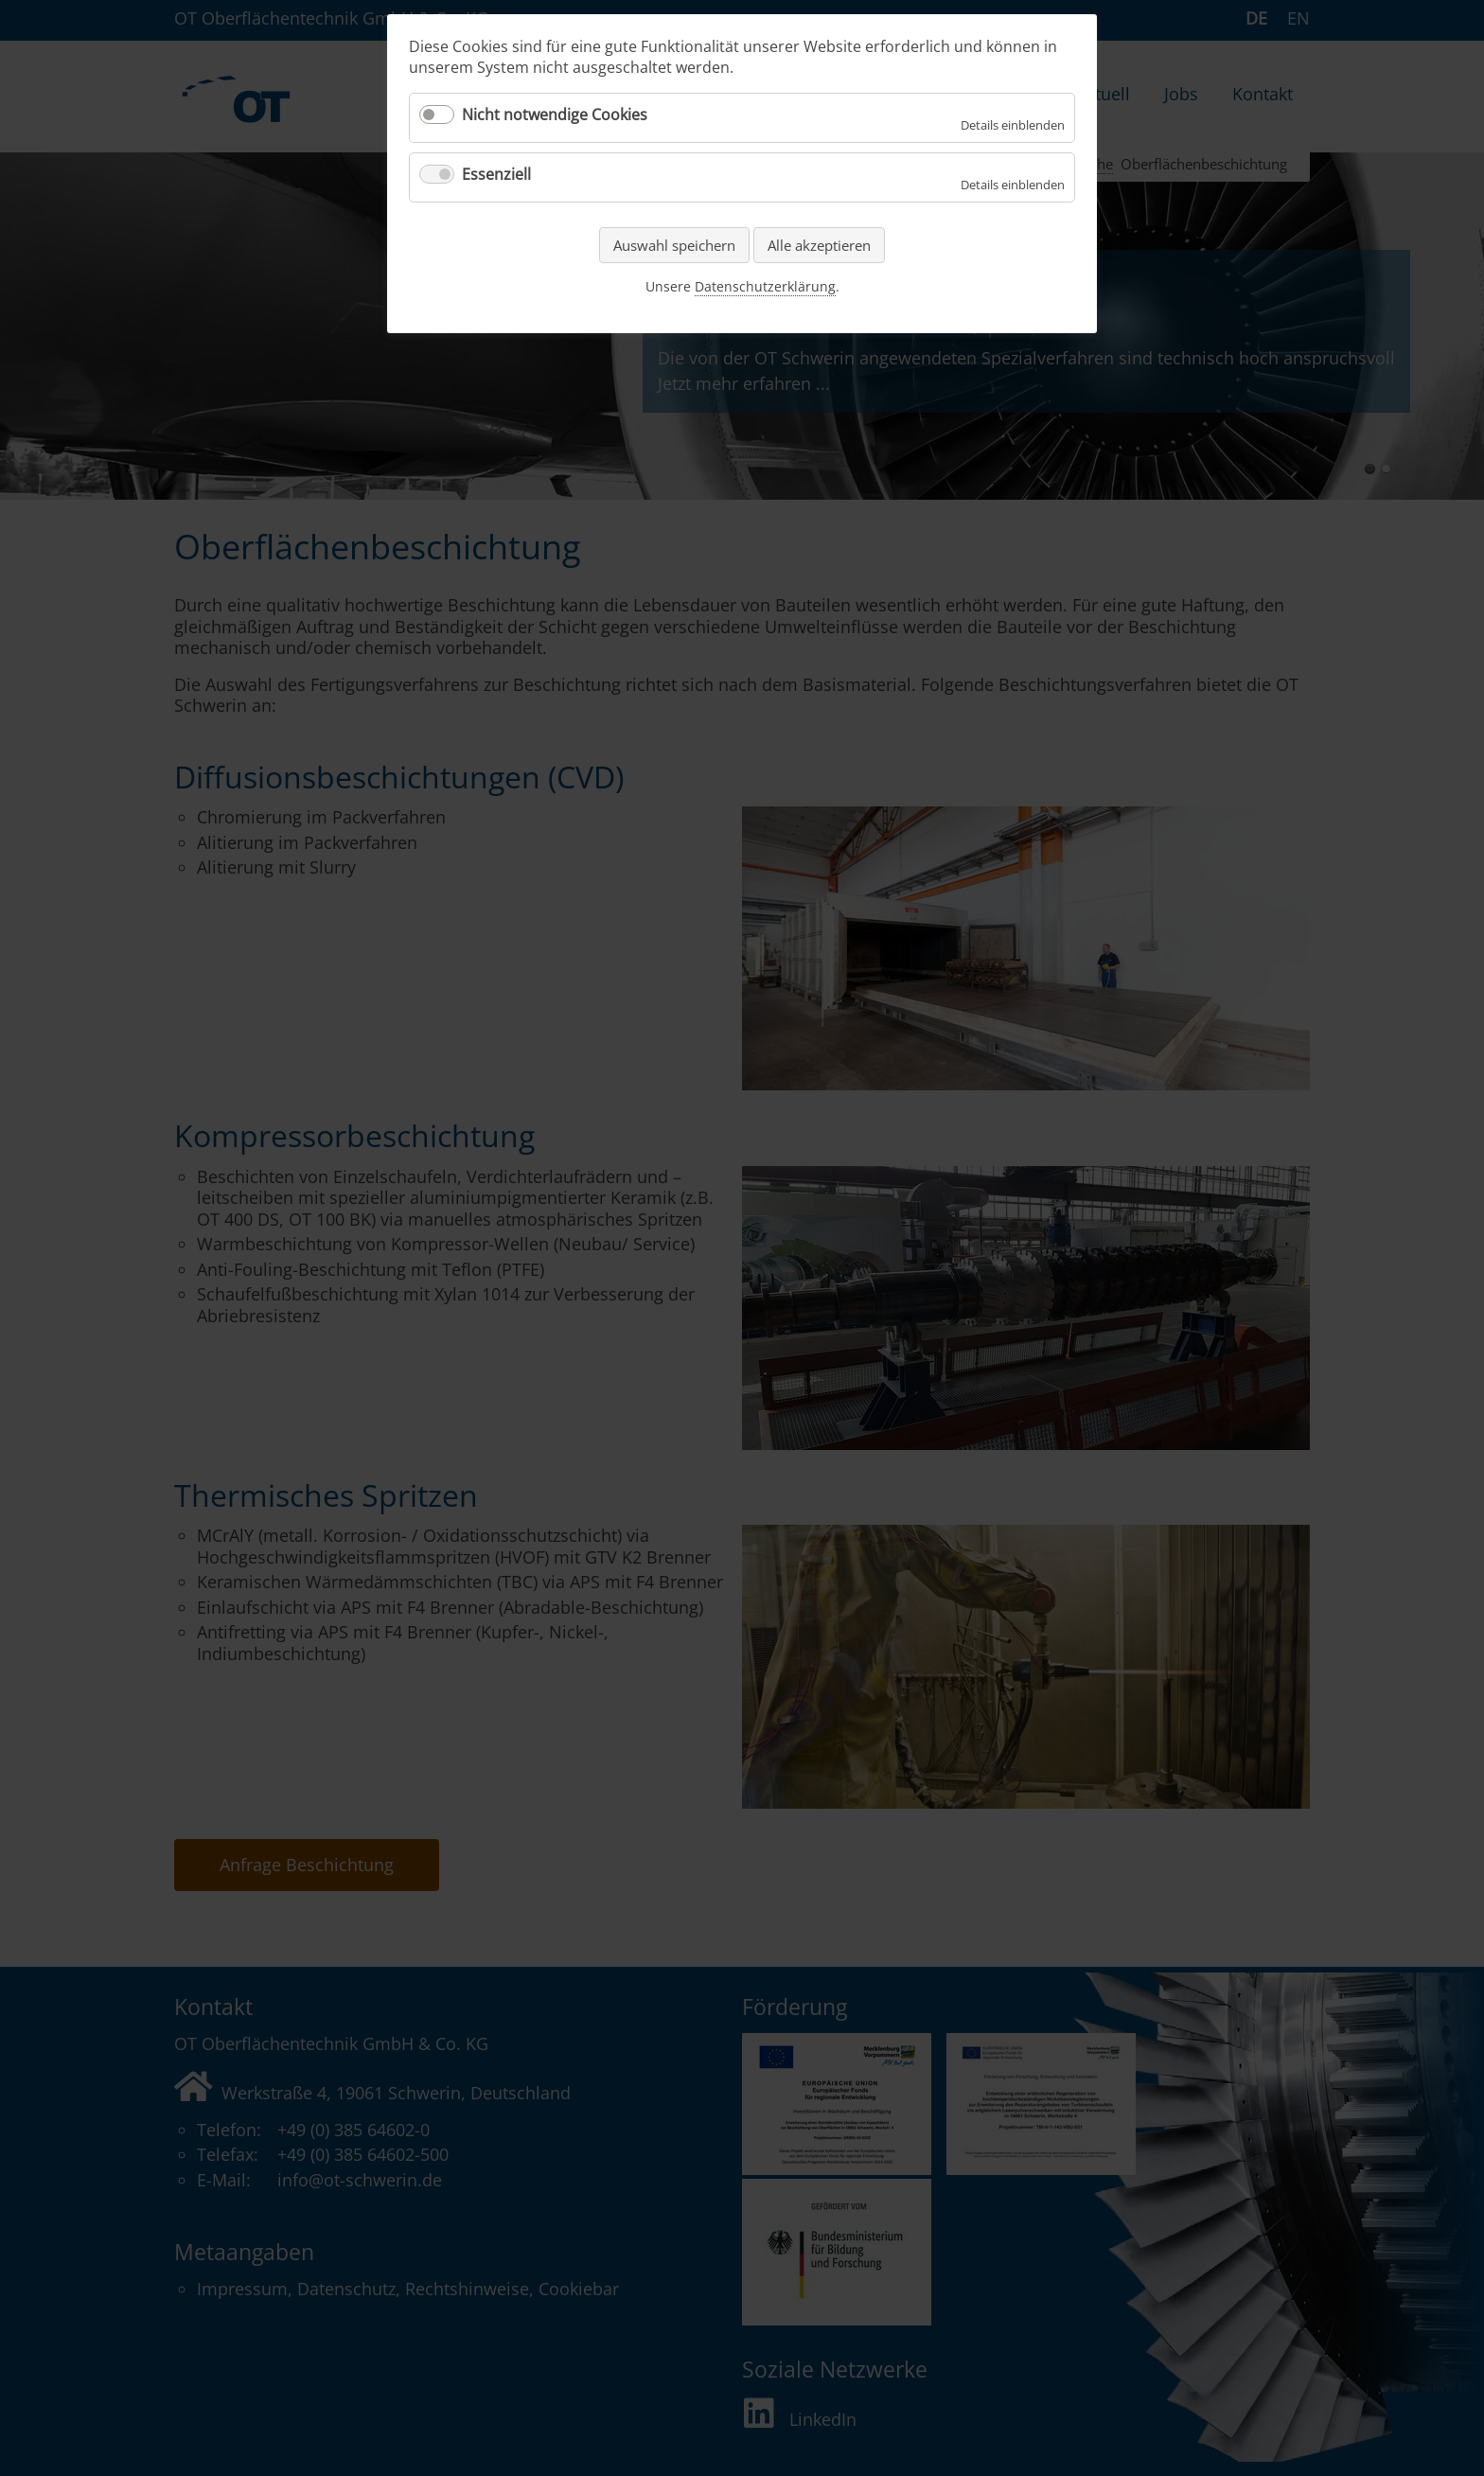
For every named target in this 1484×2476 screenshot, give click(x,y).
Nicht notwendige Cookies (554, 114)
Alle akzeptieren (819, 245)
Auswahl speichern (674, 245)
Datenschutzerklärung (765, 286)
